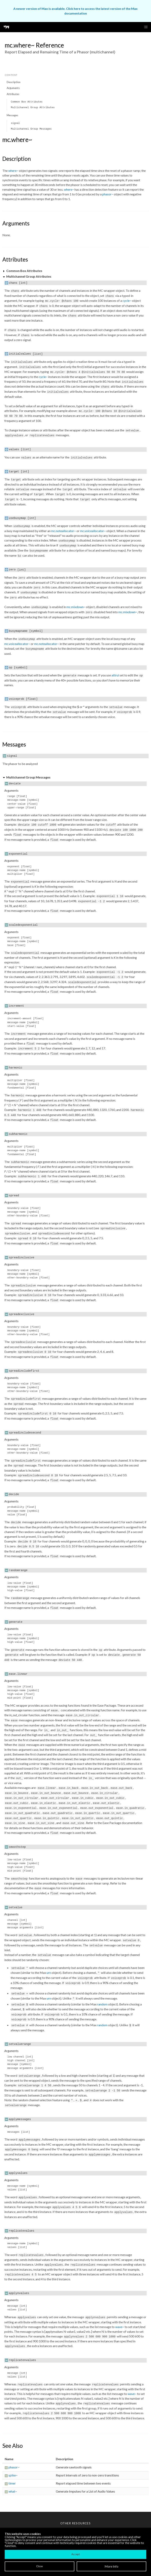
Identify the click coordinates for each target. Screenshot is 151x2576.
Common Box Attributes (26, 101)
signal (15, 123)
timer (12, 2483)
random (102, 2004)
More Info (111, 2566)
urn (49, 1972)
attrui (115, 675)
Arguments (13, 88)
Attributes (13, 94)
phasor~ (107, 194)
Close (39, 2566)
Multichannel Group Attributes (33, 107)
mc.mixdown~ (75, 607)
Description (13, 82)
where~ (13, 170)
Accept (75, 2554)
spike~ (12, 2475)
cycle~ (126, 300)
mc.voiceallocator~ (93, 531)
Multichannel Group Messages (31, 128)
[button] (146, 27)
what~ (12, 2491)
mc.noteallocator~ (63, 531)
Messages (12, 115)
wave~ (119, 2327)
